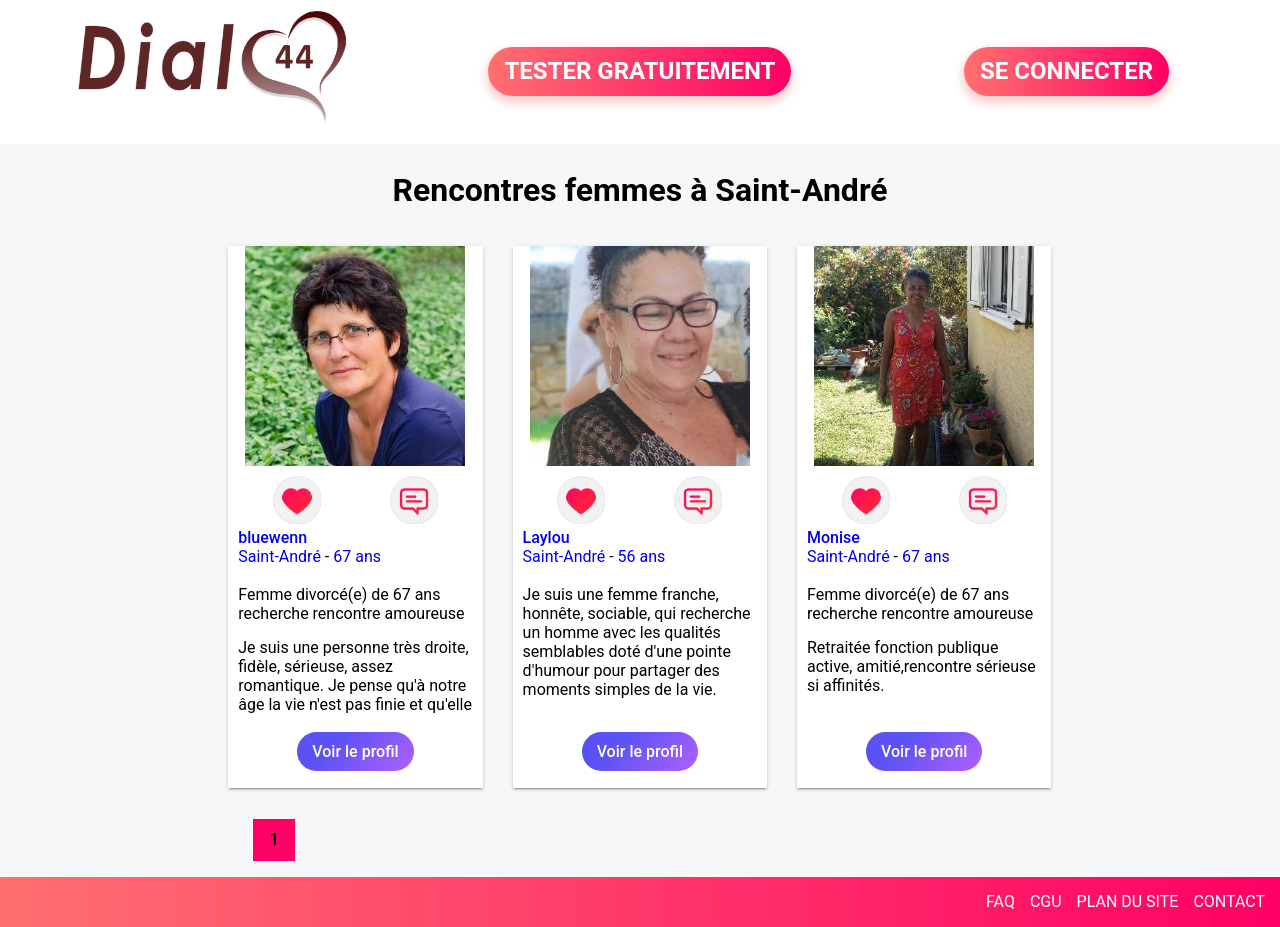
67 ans (357, 556)
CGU (1046, 901)
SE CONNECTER (1066, 72)
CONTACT (1229, 901)
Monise (833, 537)
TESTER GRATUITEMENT (639, 72)
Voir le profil (355, 751)
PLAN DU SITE (1128, 901)
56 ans (642, 556)
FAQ (1000, 901)
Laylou (546, 537)
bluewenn (272, 537)
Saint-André (279, 556)
